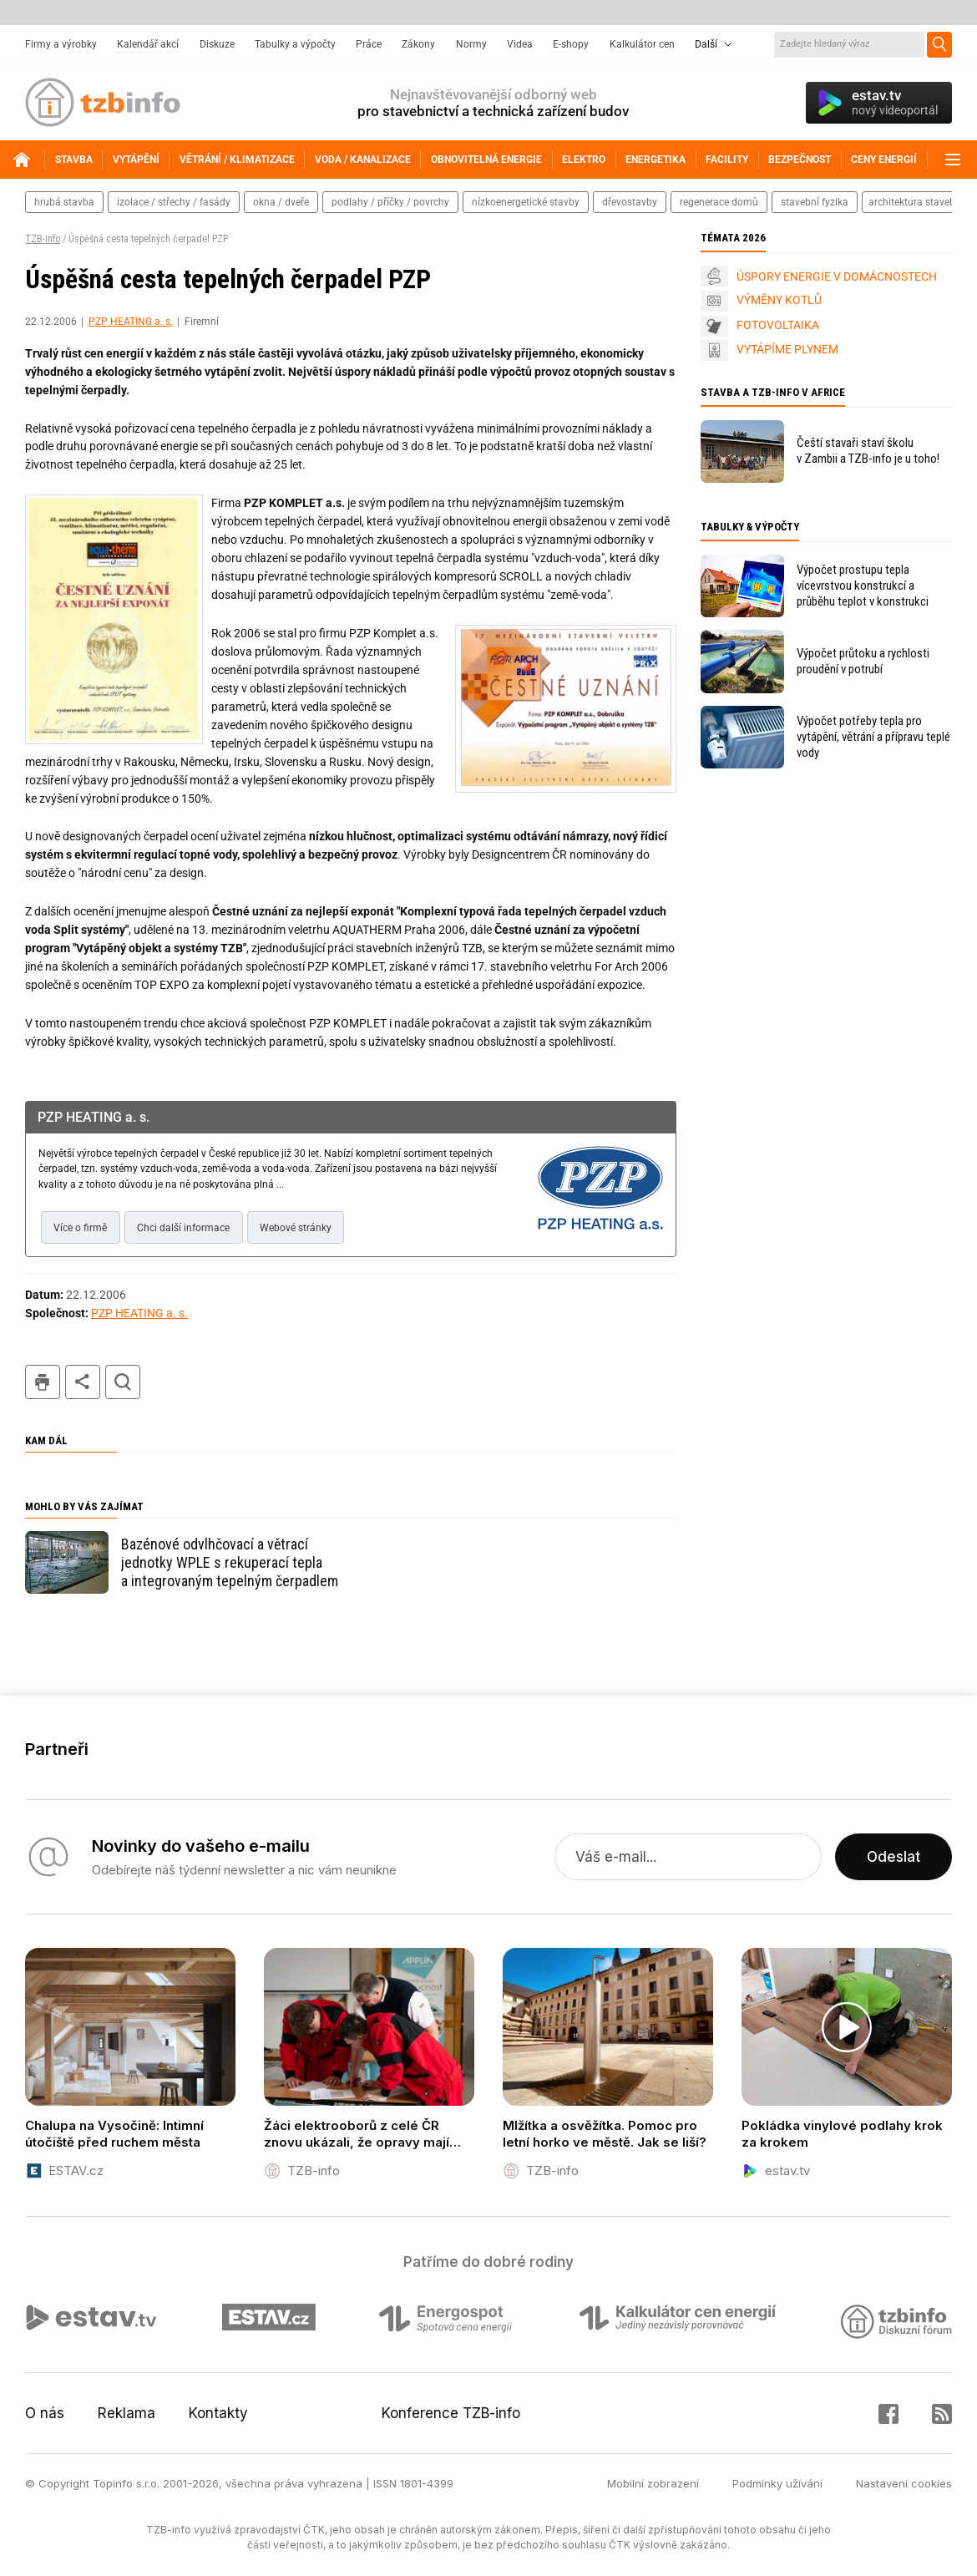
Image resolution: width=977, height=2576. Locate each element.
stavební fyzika (814, 202)
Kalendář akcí (148, 44)
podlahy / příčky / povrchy (390, 202)
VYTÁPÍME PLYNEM (787, 349)
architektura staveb (911, 202)
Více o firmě (80, 1228)
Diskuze (217, 44)
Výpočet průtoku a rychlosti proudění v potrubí (863, 661)
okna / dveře (281, 202)
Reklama (126, 2413)
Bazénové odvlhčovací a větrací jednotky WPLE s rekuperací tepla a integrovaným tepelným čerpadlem (229, 1562)
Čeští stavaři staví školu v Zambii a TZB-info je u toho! (868, 450)
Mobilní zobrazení (653, 2483)
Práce (369, 44)
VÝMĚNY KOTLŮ (779, 300)
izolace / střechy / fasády (173, 202)
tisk (42, 1382)
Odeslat (893, 1856)
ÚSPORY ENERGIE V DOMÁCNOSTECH (837, 276)
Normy (471, 44)
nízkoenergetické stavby (526, 202)
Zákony (418, 44)
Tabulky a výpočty (295, 44)
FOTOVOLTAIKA (778, 325)
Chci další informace (183, 1228)
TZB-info (42, 239)
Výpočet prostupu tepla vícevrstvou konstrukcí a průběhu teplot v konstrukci (863, 585)
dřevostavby (629, 202)
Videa (520, 44)
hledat (122, 1382)
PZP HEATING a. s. (131, 321)
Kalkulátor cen (642, 44)
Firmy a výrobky (61, 44)
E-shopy (571, 44)
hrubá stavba (64, 202)
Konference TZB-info (451, 2413)
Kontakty (218, 2413)
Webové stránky (296, 1228)
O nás (44, 2413)
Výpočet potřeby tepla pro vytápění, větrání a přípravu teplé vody (873, 736)
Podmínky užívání (777, 2483)
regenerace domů (719, 202)
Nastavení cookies (904, 2483)
